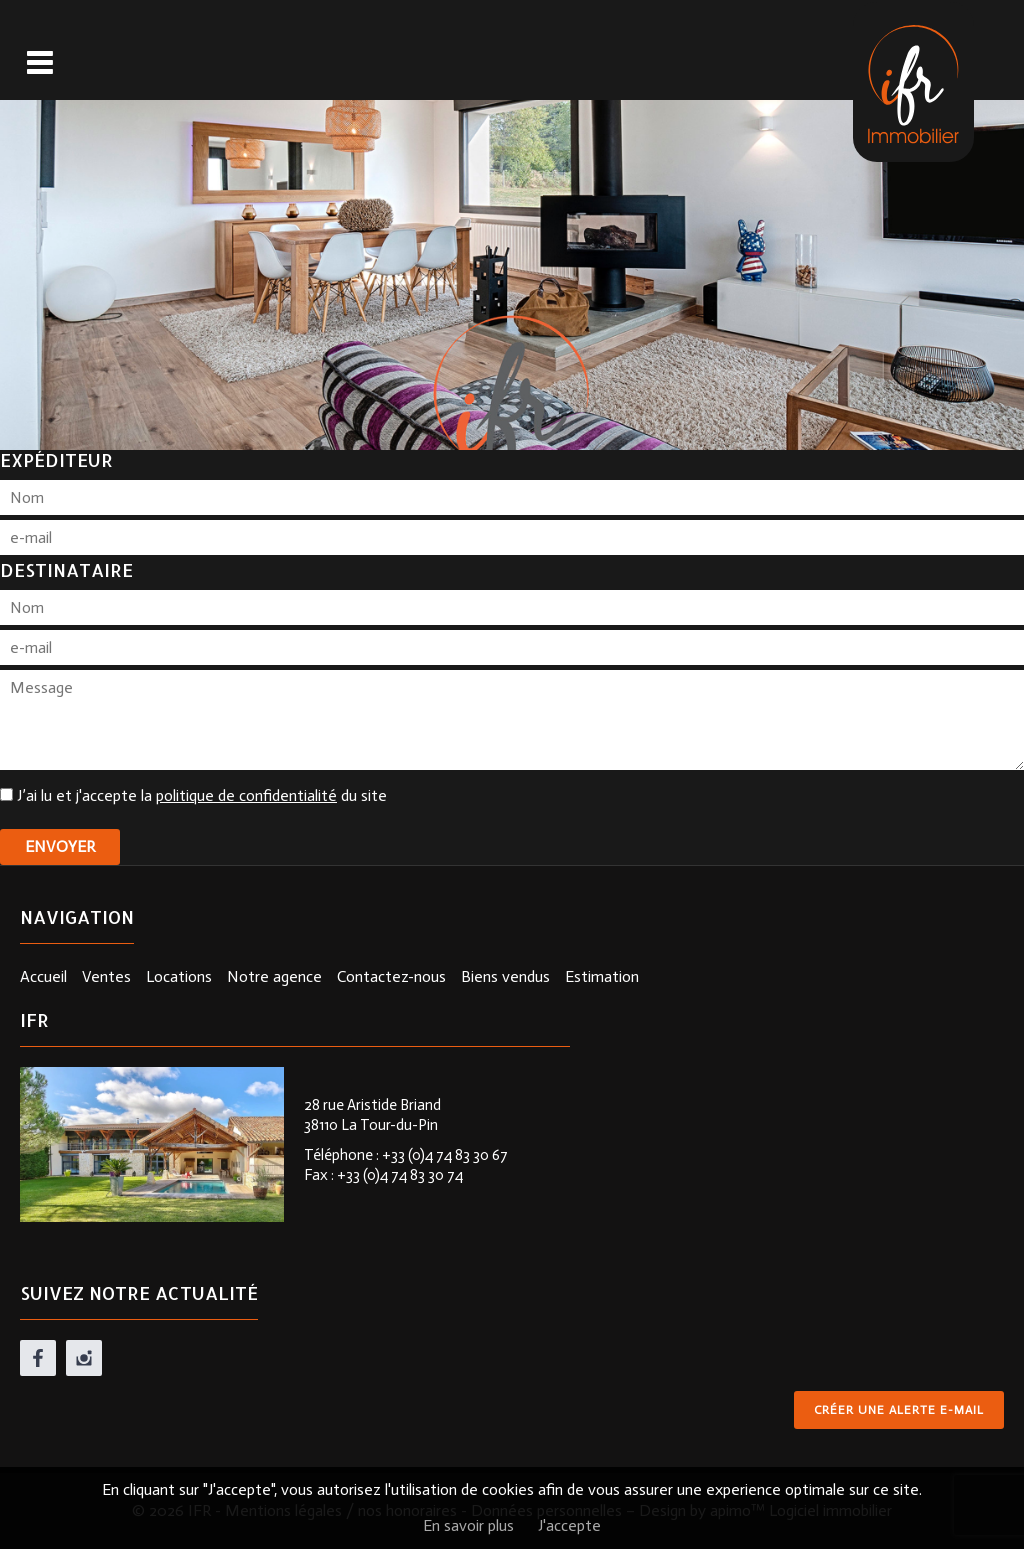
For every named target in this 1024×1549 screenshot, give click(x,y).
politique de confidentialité (246, 795)
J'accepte (569, 1525)
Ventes (106, 976)
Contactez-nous (391, 976)
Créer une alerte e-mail (899, 1410)
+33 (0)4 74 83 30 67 (445, 1155)
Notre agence (274, 976)
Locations (179, 976)
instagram (84, 1358)
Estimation (602, 976)
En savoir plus (468, 1525)
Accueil (43, 976)
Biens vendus (505, 976)
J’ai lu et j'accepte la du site (202, 795)
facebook (38, 1358)
